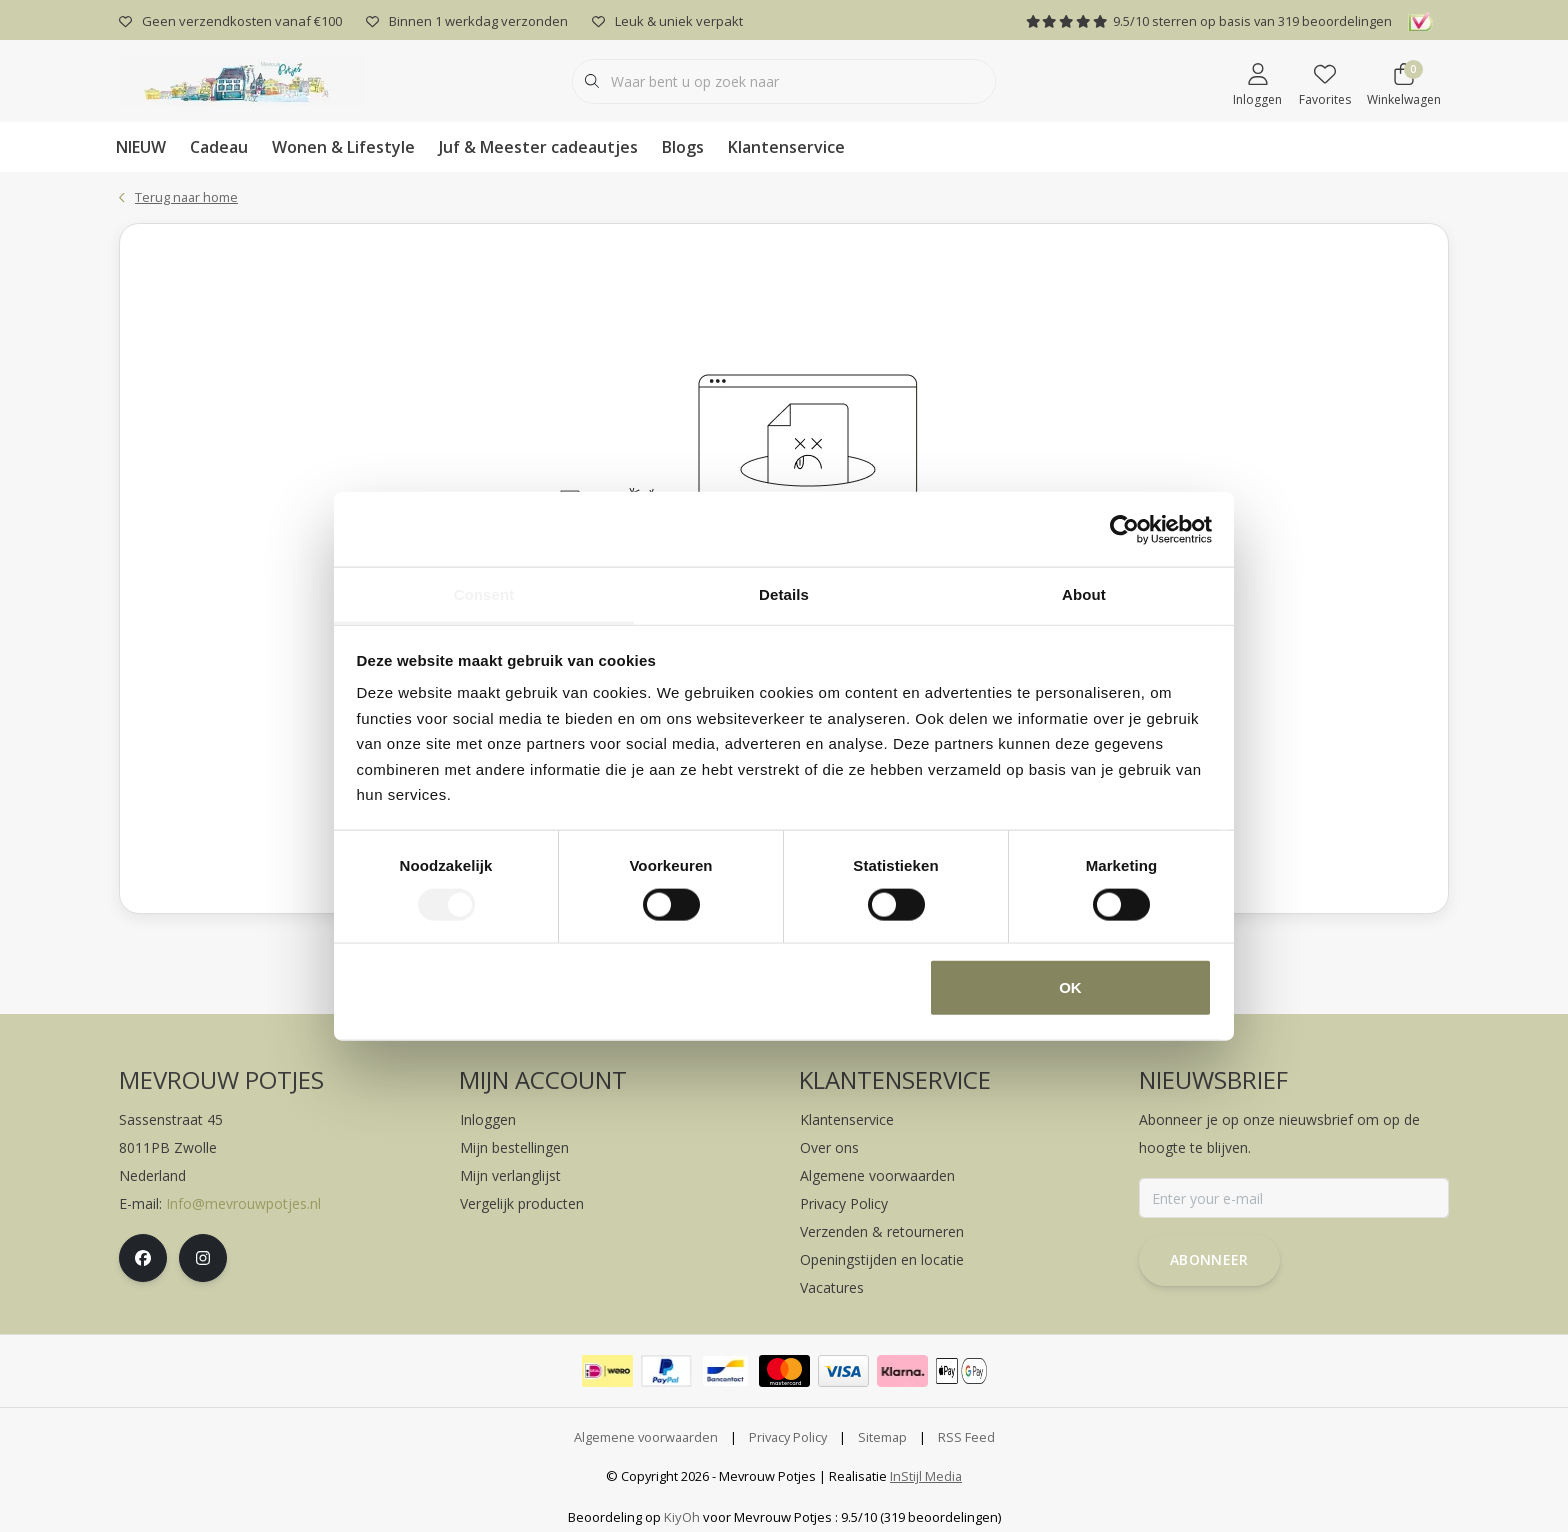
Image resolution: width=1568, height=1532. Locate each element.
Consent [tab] (484, 594)
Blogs (683, 147)
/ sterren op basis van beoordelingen (1209, 21)
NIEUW (141, 147)
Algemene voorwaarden (646, 1437)
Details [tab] (784, 594)
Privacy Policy (788, 1437)
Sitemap (882, 1437)
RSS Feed (966, 1437)
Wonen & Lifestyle (343, 147)
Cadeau (219, 147)
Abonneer (1209, 1259)
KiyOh (682, 1517)
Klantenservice (786, 147)
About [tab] (1084, 594)
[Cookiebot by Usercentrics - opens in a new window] (1124, 529)
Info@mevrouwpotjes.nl (243, 1203)
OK (1070, 987)
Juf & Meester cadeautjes (538, 147)
